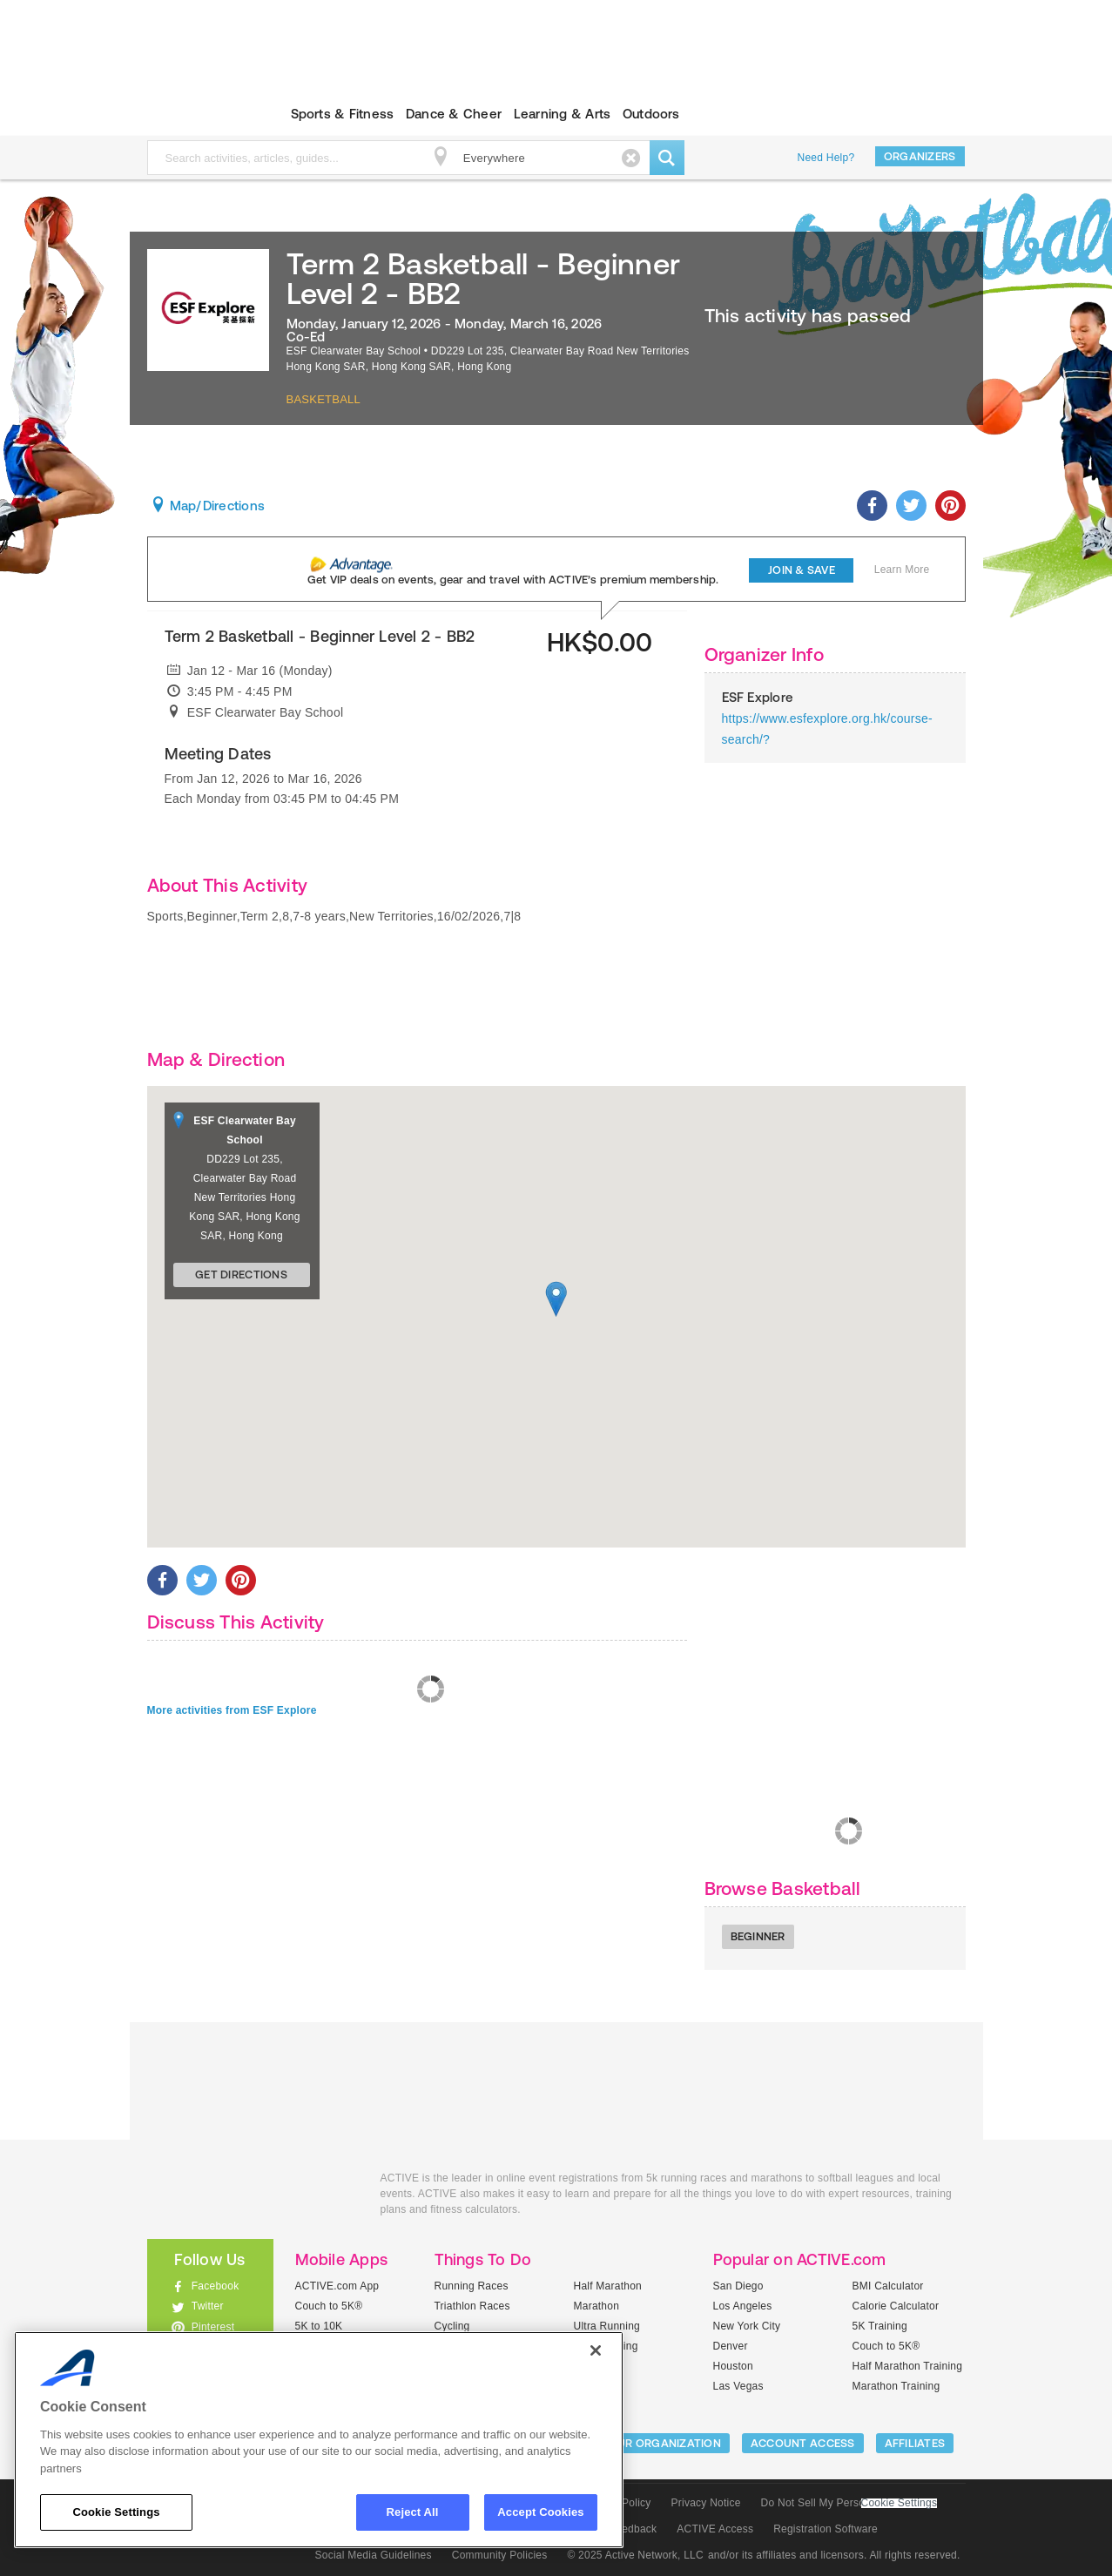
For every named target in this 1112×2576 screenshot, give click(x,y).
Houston (733, 2366)
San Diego (738, 2286)
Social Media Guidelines (373, 2555)
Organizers (920, 156)
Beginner (758, 1936)
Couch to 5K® (329, 2306)
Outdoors (651, 113)
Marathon (597, 2306)
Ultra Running (607, 2326)
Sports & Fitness (342, 113)
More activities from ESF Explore (232, 1710)
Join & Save (801, 570)
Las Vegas (738, 2386)
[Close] (595, 2350)
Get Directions (241, 1274)
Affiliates (915, 2443)
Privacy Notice (706, 2503)
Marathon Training (896, 2386)
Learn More (902, 569)
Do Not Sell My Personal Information (849, 2503)
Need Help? (826, 158)
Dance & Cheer (454, 113)
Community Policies (500, 2555)
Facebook (215, 2286)
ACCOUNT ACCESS (803, 2443)
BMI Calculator (888, 2286)
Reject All (413, 2512)
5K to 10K (319, 2326)
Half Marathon (608, 2286)
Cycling (452, 2326)
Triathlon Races (472, 2306)
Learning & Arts (562, 113)
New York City (747, 2326)
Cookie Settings (899, 2503)
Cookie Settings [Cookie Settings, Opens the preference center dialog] (115, 2512)
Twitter (208, 2306)
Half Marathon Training (908, 2366)
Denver (730, 2346)
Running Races (472, 2286)
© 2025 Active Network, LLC (635, 2555)
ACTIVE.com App (337, 2286)
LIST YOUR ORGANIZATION (648, 2443)
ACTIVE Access (715, 2529)
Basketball (323, 399)
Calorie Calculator (896, 2306)
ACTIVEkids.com (195, 114)
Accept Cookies (540, 2512)
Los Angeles (742, 2306)
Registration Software (825, 2529)
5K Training (880, 2326)
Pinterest (213, 2327)
